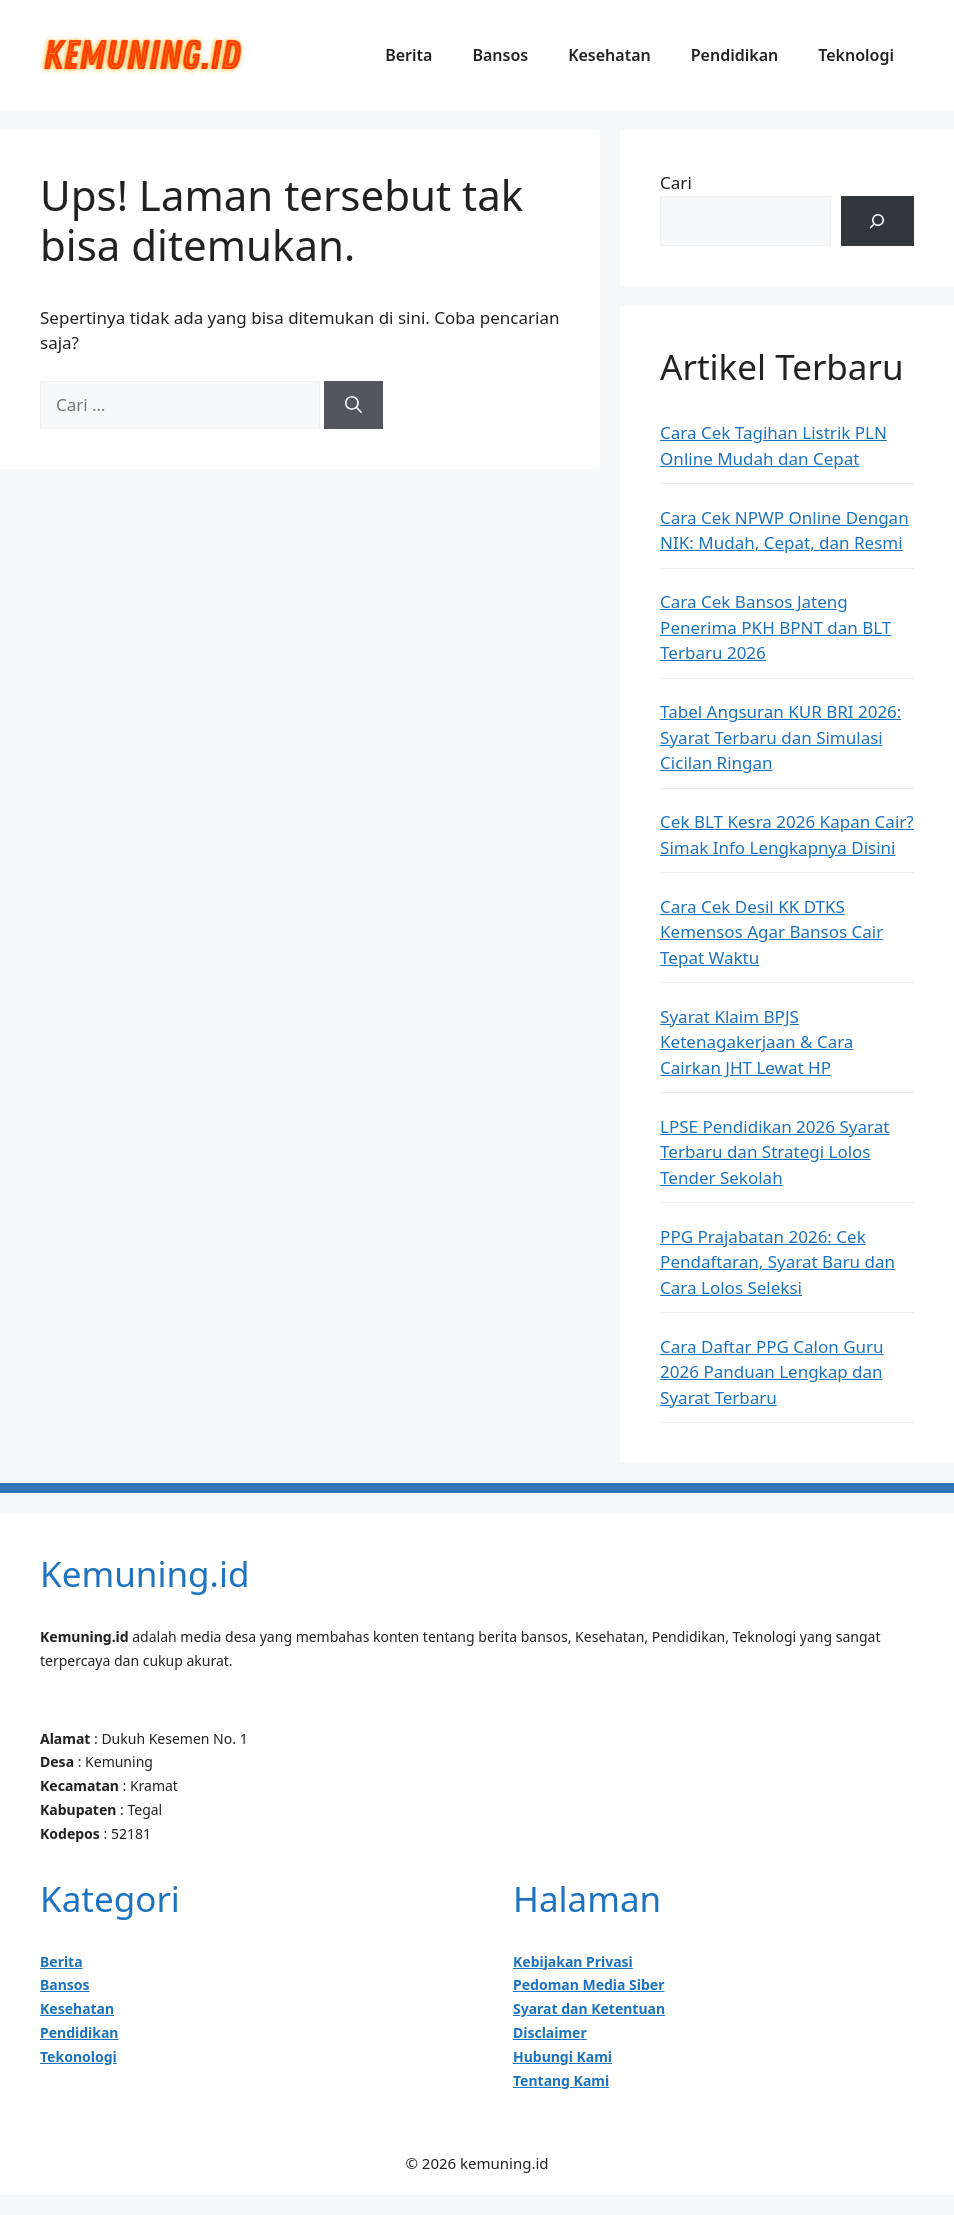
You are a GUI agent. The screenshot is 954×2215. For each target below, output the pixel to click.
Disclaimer (550, 2032)
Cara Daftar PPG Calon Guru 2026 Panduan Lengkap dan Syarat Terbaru (771, 1372)
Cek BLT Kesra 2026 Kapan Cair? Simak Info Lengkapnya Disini (787, 834)
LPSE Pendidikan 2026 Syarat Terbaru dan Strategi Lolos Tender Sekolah (774, 1152)
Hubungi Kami (562, 2056)
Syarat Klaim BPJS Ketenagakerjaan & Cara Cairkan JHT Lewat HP (756, 1042)
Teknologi (856, 55)
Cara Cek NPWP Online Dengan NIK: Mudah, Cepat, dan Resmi (784, 530)
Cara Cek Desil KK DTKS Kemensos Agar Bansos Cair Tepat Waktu (771, 932)
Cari (676, 182)
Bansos (500, 55)
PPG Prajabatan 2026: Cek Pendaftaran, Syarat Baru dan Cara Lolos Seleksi (777, 1262)
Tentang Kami (561, 2080)
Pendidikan (734, 55)
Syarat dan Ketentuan (589, 2008)
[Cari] (353, 405)
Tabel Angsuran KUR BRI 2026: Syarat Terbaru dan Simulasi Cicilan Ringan (780, 737)
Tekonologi (78, 2056)
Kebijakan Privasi (573, 1961)
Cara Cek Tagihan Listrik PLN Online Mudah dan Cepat (773, 445)
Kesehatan (609, 55)
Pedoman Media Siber (588, 1984)
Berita (408, 55)
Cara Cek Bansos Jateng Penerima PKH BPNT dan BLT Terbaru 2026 (775, 627)
